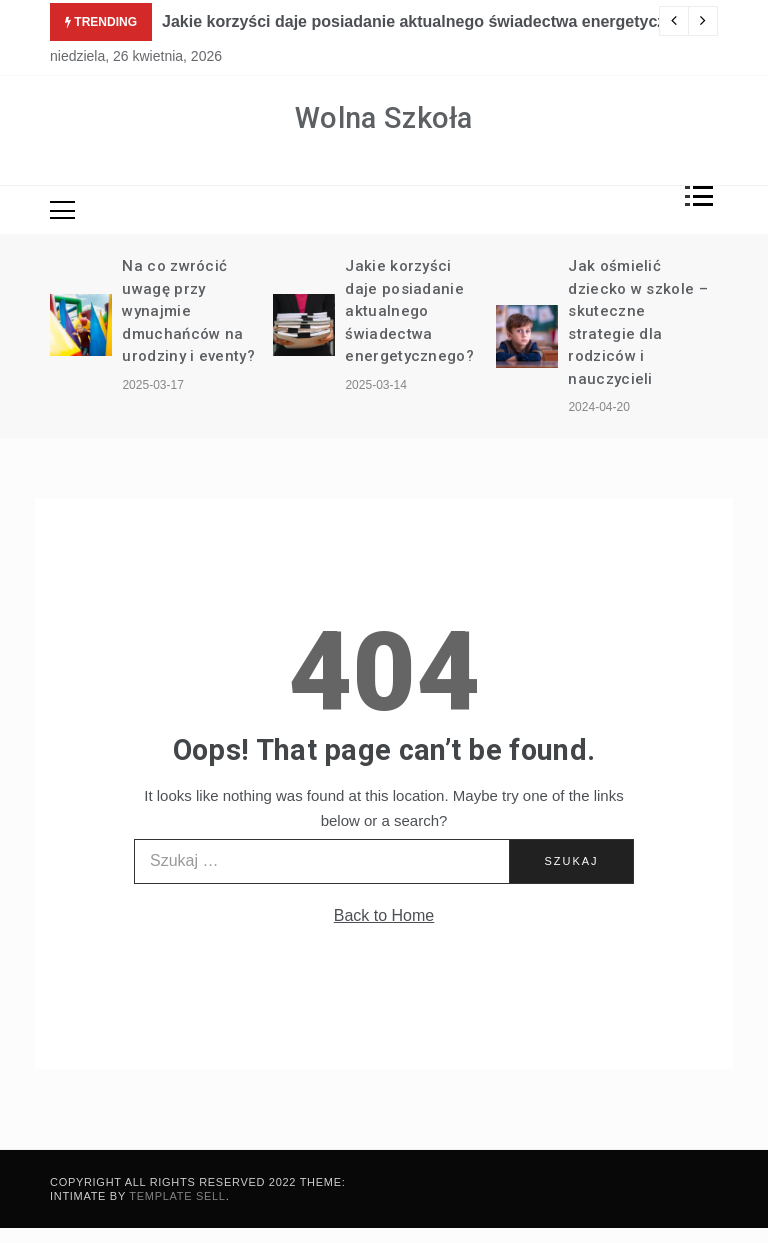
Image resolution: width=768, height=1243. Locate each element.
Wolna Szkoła (384, 118)
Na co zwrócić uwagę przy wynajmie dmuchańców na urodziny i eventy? (188, 311)
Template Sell (177, 1196)
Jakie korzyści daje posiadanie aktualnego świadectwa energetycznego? (437, 21)
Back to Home (384, 915)
